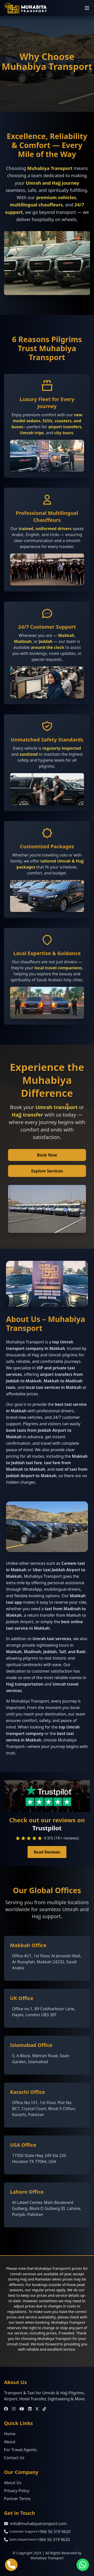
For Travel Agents (20, 2449)
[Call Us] (11, 2565)
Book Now (47, 1155)
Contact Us (14, 2457)
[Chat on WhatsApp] (82, 2565)
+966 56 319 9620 (54, 2531)
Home (10, 2433)
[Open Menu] (87, 8)
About (9, 2441)
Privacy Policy (16, 2490)
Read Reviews (47, 1852)
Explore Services (47, 1171)
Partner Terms (17, 2498)
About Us (12, 2482)
